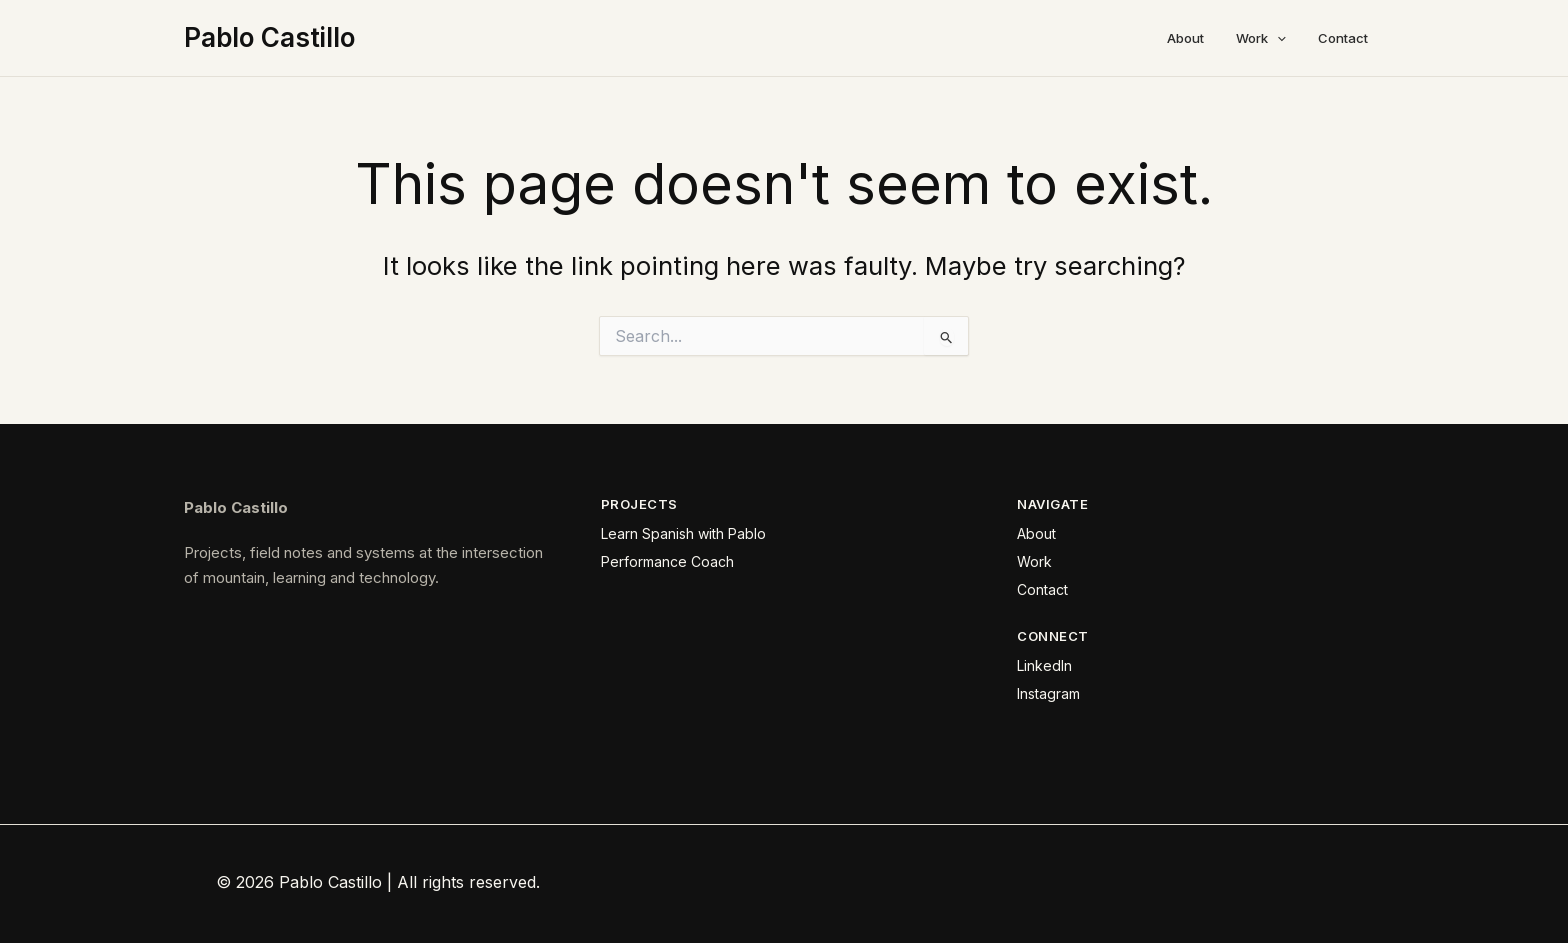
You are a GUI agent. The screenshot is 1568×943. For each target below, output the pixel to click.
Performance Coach (667, 561)
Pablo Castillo (269, 37)
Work (1261, 38)
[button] (1277, 38)
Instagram (1048, 693)
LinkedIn (1044, 665)
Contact (1343, 38)
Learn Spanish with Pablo (683, 533)
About (1185, 38)
